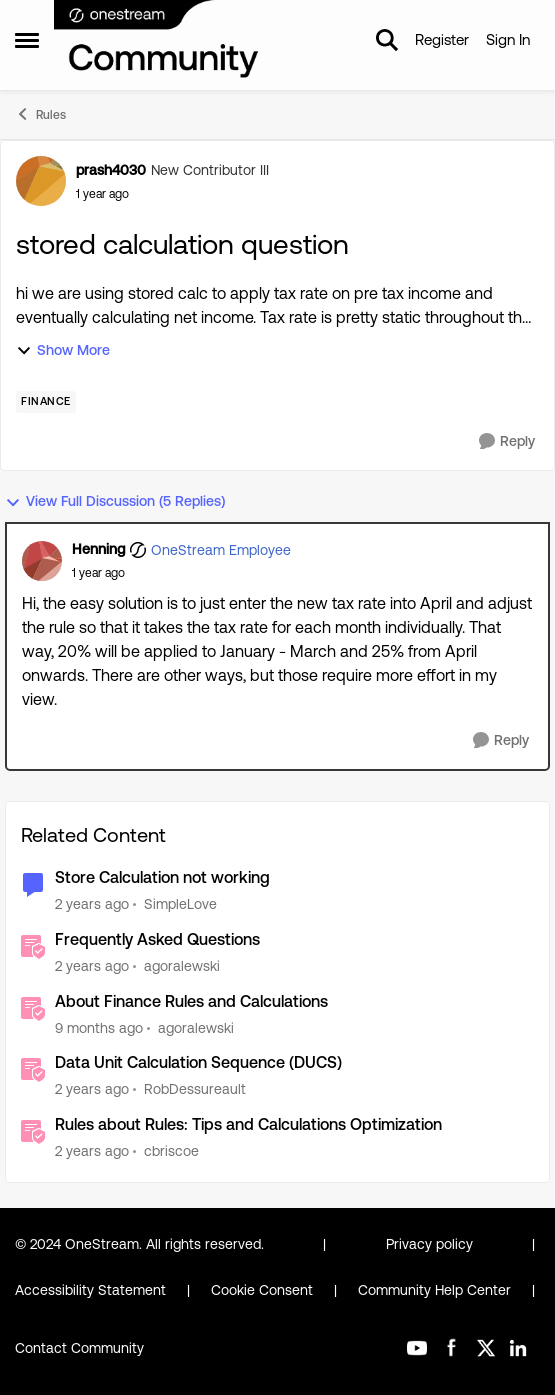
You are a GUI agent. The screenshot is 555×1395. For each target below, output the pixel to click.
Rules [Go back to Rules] (40, 114)
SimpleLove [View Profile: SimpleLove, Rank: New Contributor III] (180, 904)
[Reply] (507, 441)
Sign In (508, 39)
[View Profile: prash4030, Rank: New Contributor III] (41, 181)
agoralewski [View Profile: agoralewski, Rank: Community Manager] (182, 966)
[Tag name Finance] (46, 402)
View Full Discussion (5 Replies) (115, 501)
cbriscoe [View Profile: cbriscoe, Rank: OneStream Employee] (171, 1151)
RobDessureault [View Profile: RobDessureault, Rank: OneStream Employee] (195, 1089)
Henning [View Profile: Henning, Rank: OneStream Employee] (98, 549)
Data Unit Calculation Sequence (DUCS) (198, 1062)
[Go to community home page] (157, 40)
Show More (63, 350)
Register (442, 39)
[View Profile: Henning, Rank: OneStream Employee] (42, 561)
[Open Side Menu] (27, 40)
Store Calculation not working (162, 877)
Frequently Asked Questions (157, 939)
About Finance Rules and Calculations (191, 1001)
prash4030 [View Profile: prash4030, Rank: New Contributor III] (111, 170)
